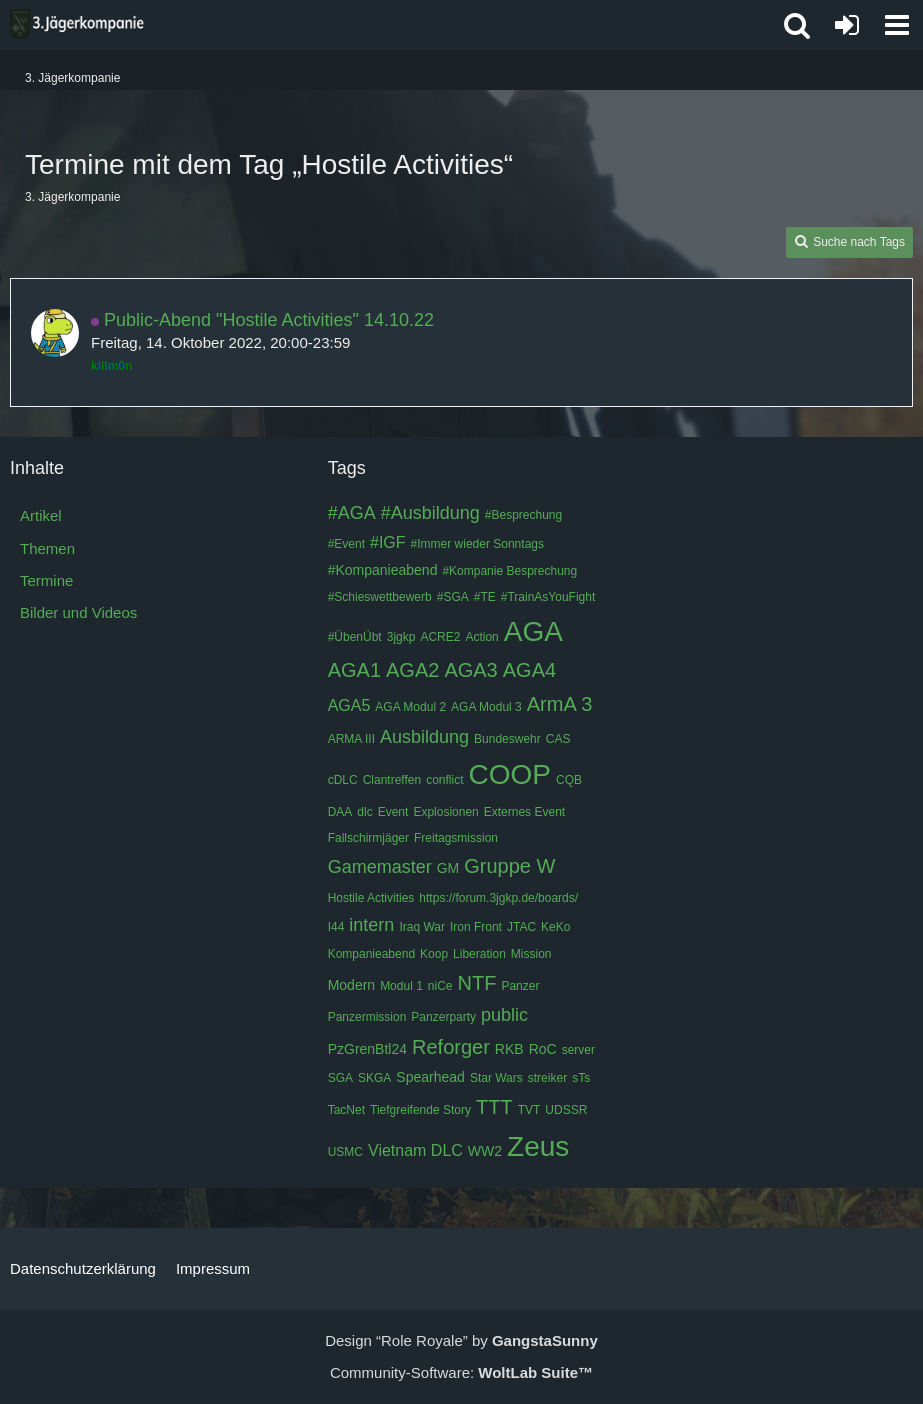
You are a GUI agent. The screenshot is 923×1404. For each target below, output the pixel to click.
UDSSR (566, 1110)
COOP (510, 774)
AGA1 (354, 670)
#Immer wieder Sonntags (477, 544)
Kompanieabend (371, 954)
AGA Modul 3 (486, 707)
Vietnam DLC (415, 1150)
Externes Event (524, 812)
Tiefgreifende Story (420, 1110)
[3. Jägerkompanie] (77, 24)
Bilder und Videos (78, 612)
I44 (336, 927)
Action (481, 637)
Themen (47, 548)
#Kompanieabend (383, 570)
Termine (46, 580)
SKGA (374, 1078)
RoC (543, 1049)
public (504, 1015)
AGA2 (412, 670)
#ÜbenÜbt (355, 637)
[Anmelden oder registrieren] (847, 25)
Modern (351, 985)
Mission (531, 954)
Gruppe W (509, 866)
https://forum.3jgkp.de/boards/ (498, 898)
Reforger (451, 1047)
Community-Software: (461, 1372)
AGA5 (349, 705)
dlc (364, 812)
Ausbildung (424, 737)
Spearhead (430, 1077)
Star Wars (496, 1078)
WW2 (485, 1151)
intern (371, 925)
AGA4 (529, 670)
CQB (569, 780)
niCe (440, 986)
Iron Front (476, 927)
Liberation (479, 954)
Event (393, 812)
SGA (340, 1078)
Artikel (41, 515)
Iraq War (422, 927)
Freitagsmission (456, 838)
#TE (485, 597)
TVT (529, 1110)
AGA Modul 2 (410, 707)
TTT (494, 1107)
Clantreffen (392, 780)
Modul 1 (401, 986)
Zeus (538, 1146)
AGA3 (470, 670)
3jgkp (401, 637)
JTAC (521, 927)
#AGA (352, 513)
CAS (558, 739)
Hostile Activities (371, 898)
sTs (581, 1078)
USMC (345, 1152)
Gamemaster (380, 867)
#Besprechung (523, 515)
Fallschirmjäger (368, 838)
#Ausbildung (430, 513)
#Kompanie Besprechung (509, 571)
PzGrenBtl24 (367, 1049)
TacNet (346, 1110)
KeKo (555, 927)
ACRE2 (440, 637)
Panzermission (367, 1017)
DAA (340, 812)
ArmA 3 (560, 704)
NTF (477, 983)
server (578, 1050)
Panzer (520, 986)
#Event (346, 544)
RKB (509, 1049)
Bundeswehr (507, 739)
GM (448, 868)
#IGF (388, 542)
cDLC (343, 780)
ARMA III (351, 739)
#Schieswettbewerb (380, 597)
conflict (444, 780)
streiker (547, 1078)
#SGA (453, 597)
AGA (533, 631)
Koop (434, 954)
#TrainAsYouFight (548, 597)
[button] (897, 25)
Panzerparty (443, 1017)
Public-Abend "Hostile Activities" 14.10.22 (269, 320)
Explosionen (445, 812)
